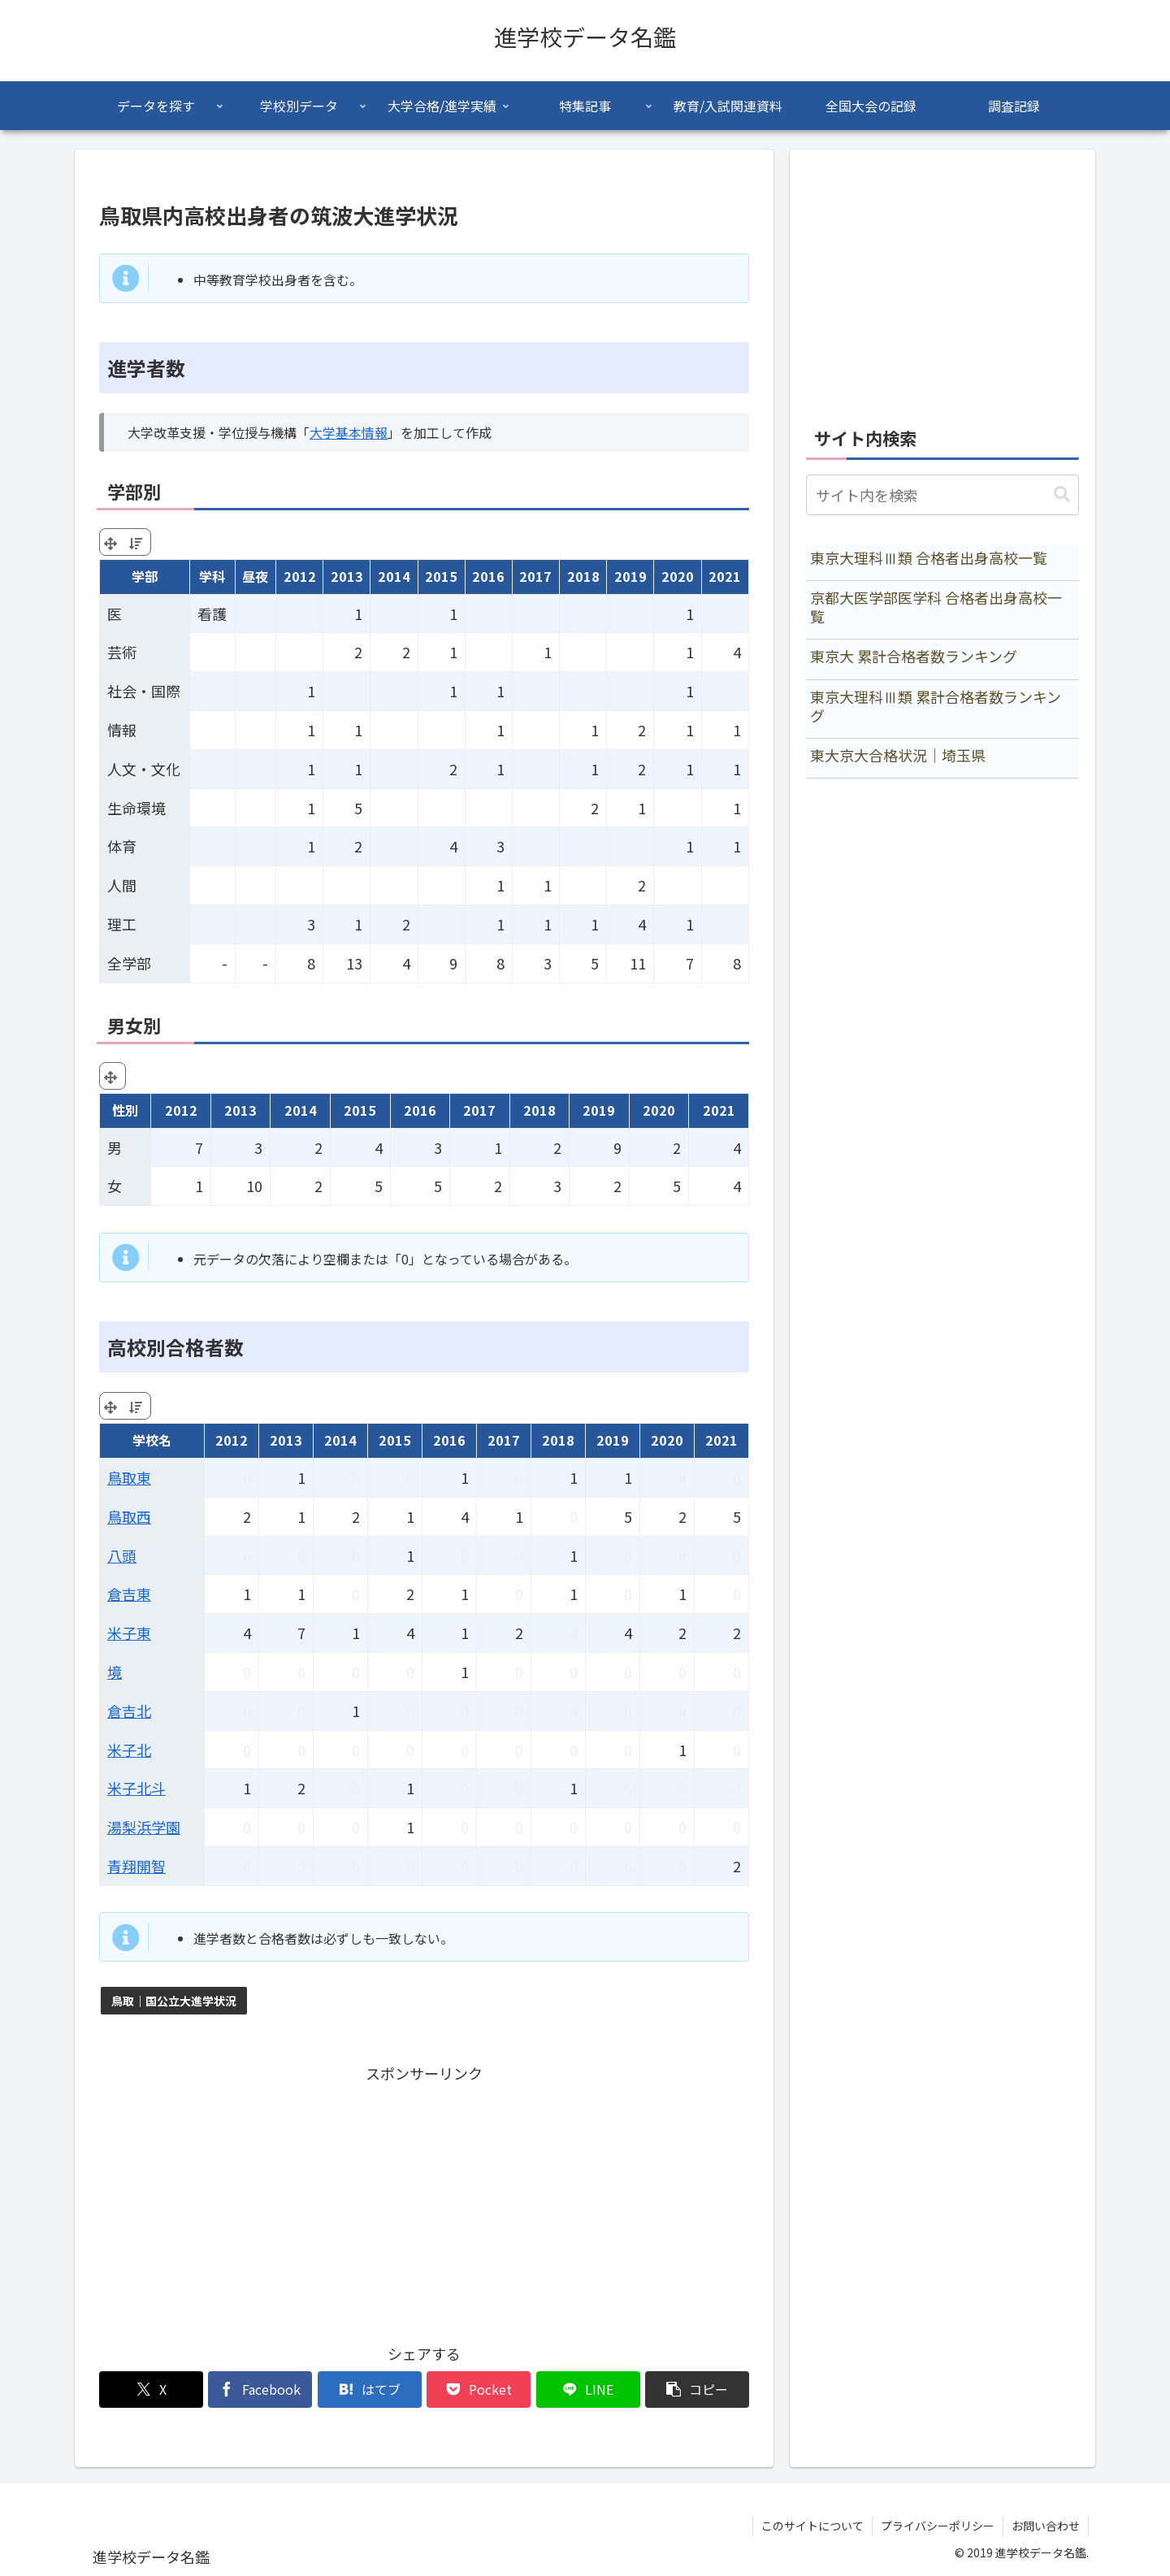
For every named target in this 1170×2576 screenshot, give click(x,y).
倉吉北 (129, 1710)
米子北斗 (136, 1787)
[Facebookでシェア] (260, 2389)
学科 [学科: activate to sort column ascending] (212, 576)
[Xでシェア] (151, 2389)
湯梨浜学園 (143, 1826)
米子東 (129, 1632)
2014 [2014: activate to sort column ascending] (394, 576)
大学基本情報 (349, 432)
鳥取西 (129, 1516)
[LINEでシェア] (588, 2389)
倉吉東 (129, 1593)
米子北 (129, 1749)
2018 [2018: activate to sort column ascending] (583, 576)
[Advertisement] (424, 2200)
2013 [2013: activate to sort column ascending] (347, 576)
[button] (697, 2389)
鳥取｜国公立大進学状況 (173, 2001)
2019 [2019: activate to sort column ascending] (630, 576)
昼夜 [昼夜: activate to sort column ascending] (255, 576)
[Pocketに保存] (479, 2389)
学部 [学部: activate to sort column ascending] (145, 576)
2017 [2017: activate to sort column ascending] (535, 576)
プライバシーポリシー (937, 2525)
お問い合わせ (1046, 2525)
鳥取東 (129, 1477)
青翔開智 (136, 1865)
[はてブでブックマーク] (370, 2389)
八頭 (121, 1555)
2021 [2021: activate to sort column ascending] (724, 576)
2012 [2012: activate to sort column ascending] (300, 576)
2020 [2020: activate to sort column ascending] (677, 576)
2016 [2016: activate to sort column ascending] (488, 576)
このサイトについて (812, 2525)
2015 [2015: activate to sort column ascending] (441, 576)
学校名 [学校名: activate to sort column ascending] (151, 1440)
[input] (942, 495)
